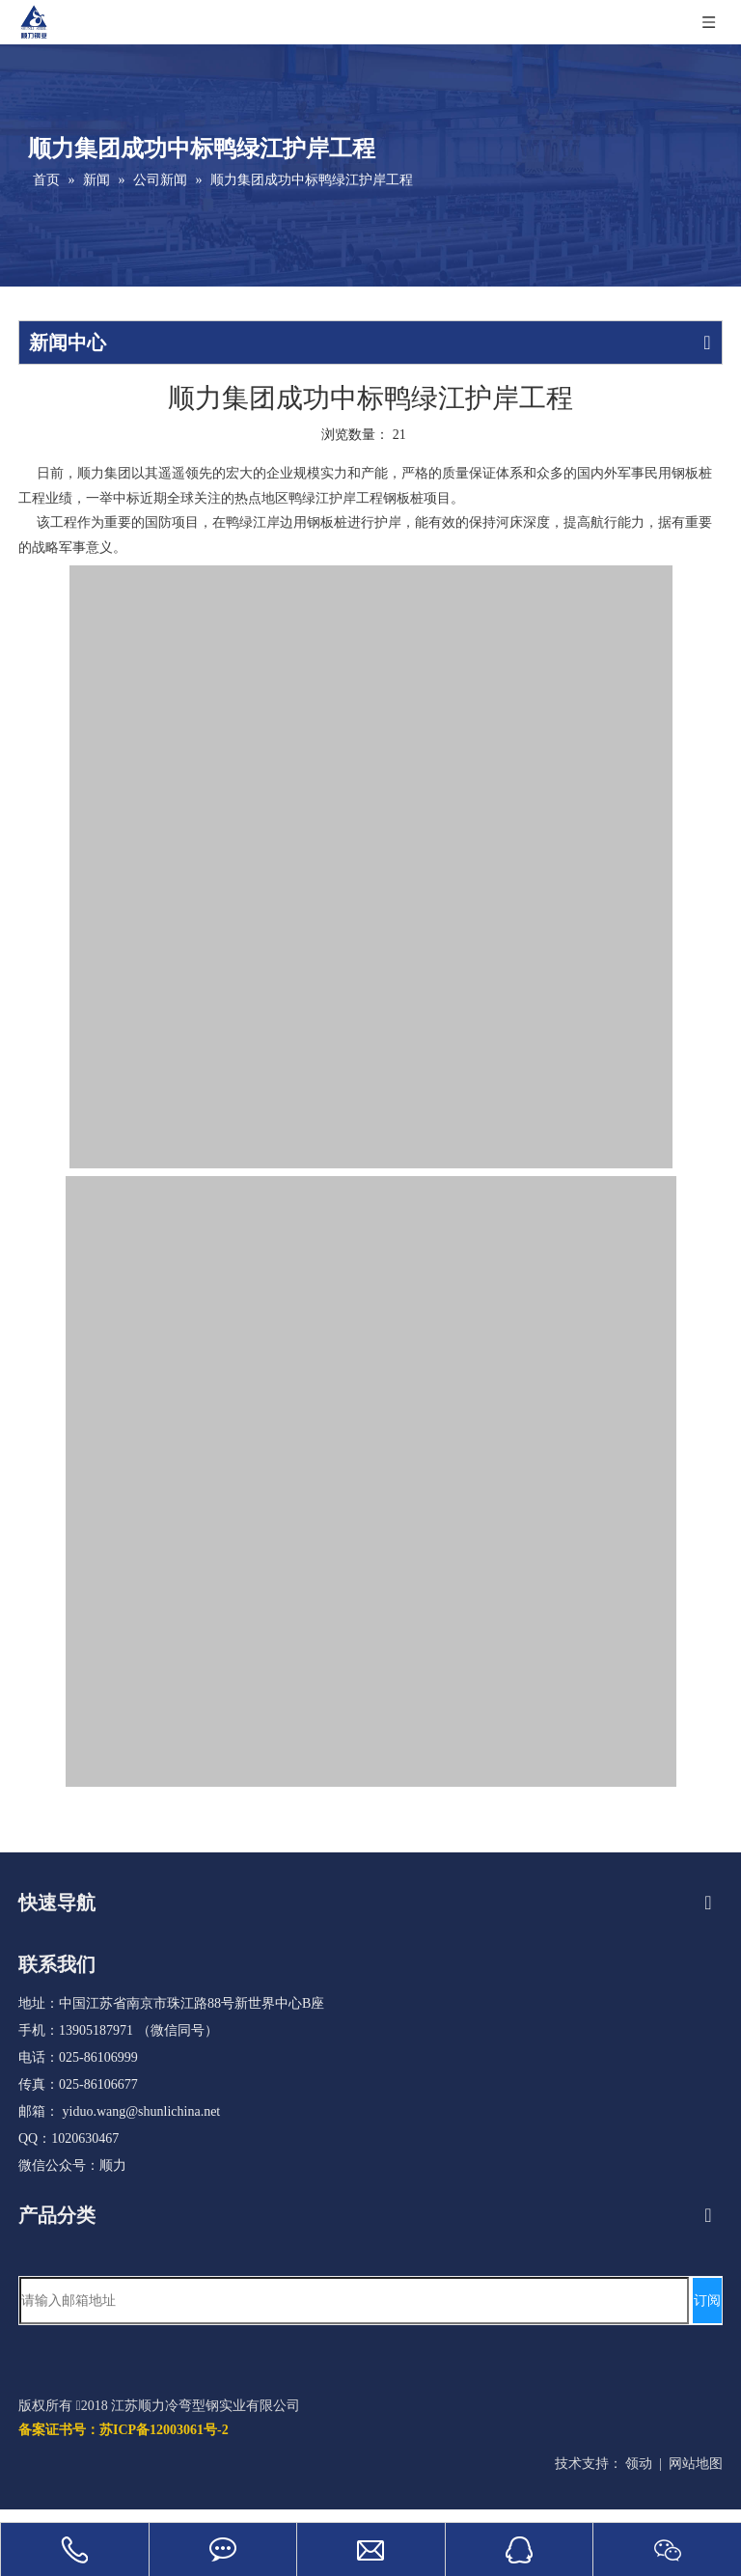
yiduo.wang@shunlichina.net (142, 2111)
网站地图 (696, 2463)
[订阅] (707, 2300)
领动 (638, 2463)
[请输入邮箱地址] (354, 2300)
